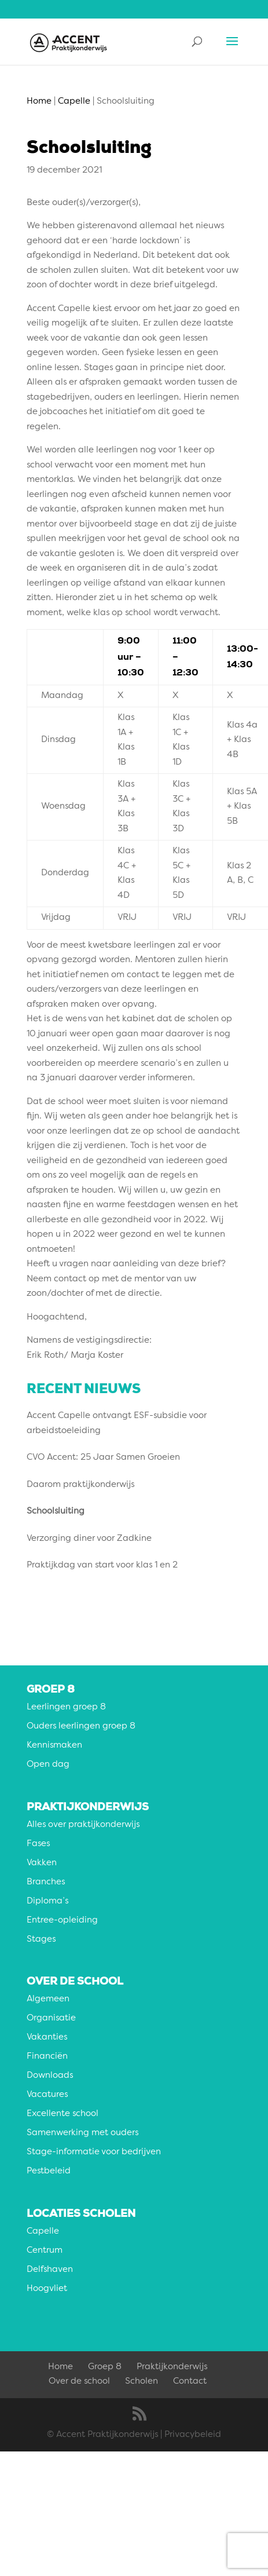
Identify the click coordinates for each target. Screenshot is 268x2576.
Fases (38, 1844)
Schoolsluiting (56, 1511)
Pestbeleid (49, 2171)
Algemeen (48, 1999)
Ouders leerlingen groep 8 (81, 1726)
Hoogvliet (47, 2289)
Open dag (48, 1764)
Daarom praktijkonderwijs (80, 1485)
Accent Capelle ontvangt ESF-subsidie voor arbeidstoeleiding (117, 1423)
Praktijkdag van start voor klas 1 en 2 (102, 1565)
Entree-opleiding (62, 1920)
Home (60, 2367)
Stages (41, 1939)
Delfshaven (50, 2270)
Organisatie (51, 2018)
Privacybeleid (192, 2435)
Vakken (42, 1863)
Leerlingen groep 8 (66, 1707)
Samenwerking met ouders (82, 2133)
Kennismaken (54, 1745)
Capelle (43, 2231)
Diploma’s (47, 1901)
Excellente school (62, 2114)
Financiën (47, 2056)
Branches (46, 1882)
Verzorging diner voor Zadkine (89, 1538)
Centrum (45, 2250)
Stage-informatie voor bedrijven (94, 2152)
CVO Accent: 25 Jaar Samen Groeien (103, 1457)
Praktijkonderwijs (172, 2367)
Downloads (50, 2075)
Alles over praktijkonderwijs (83, 1825)
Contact (190, 2381)
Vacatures (47, 2095)
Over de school (79, 2381)
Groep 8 (105, 2367)
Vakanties (47, 2037)
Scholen (141, 2381)
